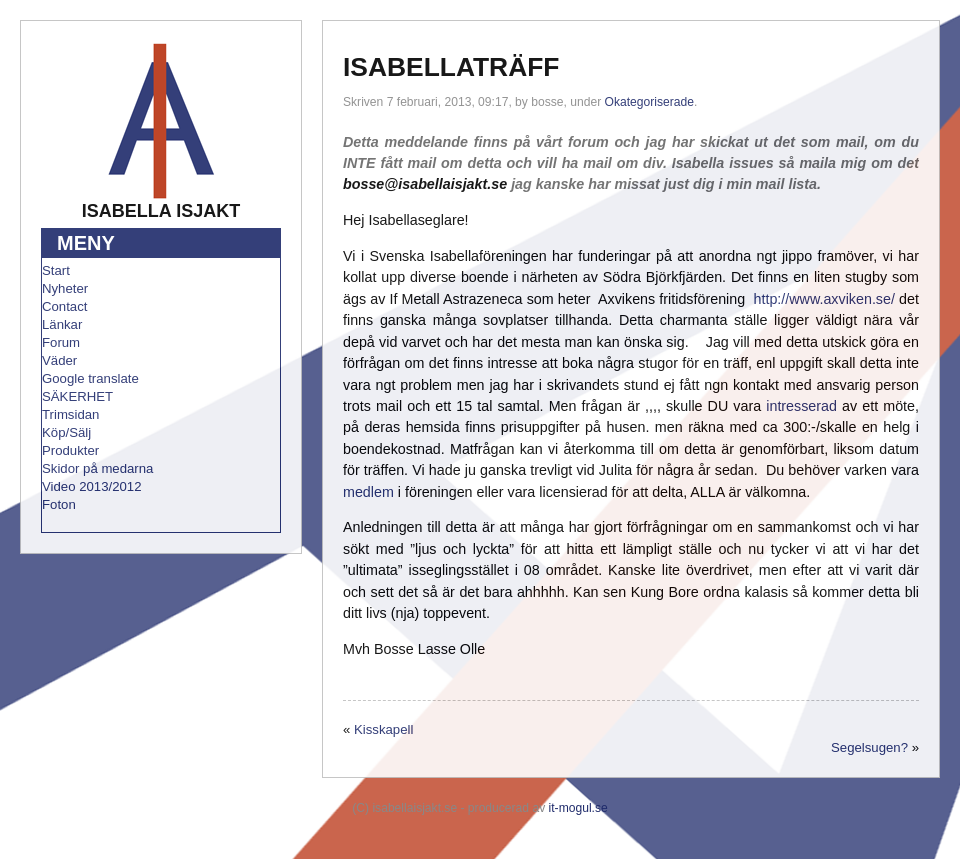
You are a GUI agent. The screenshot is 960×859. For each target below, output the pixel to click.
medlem (368, 492)
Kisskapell (383, 729)
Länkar (62, 324)
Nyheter (65, 288)
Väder (59, 360)
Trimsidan (70, 414)
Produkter (70, 450)
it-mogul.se (578, 808)
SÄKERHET (77, 396)
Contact (64, 306)
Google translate (90, 378)
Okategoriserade (649, 102)
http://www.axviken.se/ (824, 299)
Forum (61, 342)
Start (56, 270)
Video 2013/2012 (92, 486)
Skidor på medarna (97, 468)
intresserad (801, 406)
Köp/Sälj (66, 432)
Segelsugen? (869, 747)
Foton (59, 504)
